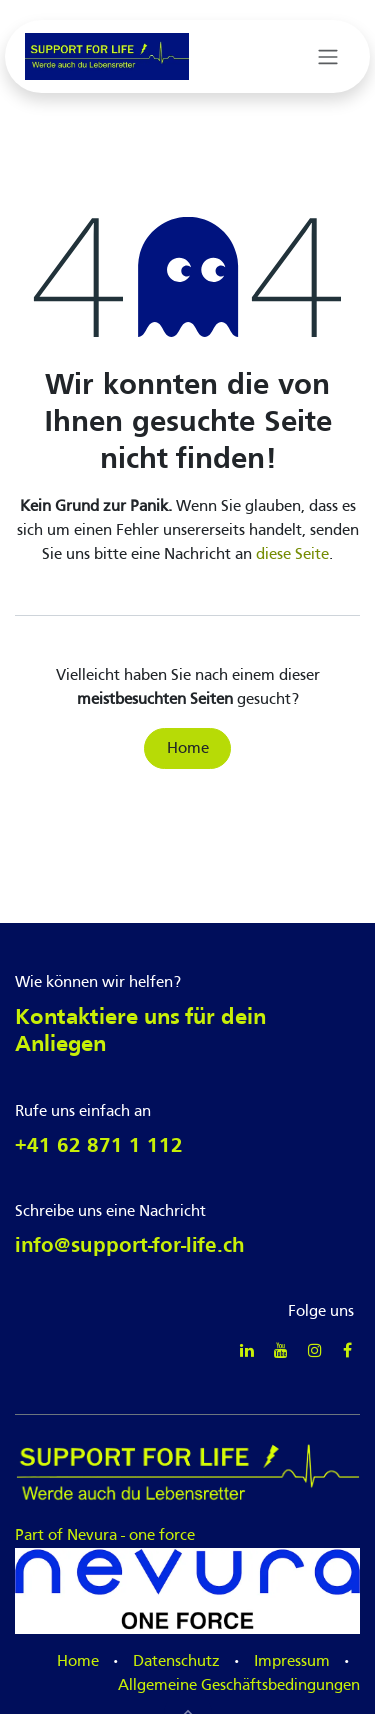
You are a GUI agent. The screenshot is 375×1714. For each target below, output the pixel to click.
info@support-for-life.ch (130, 1246)
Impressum (292, 1662)
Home (188, 749)
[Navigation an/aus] (328, 57)
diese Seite (292, 555)
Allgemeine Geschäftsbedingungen (239, 1686)
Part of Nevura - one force (187, 1534)
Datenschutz (176, 1662)
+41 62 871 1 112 (99, 1146)
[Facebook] (347, 1350)
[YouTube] (281, 1350)
